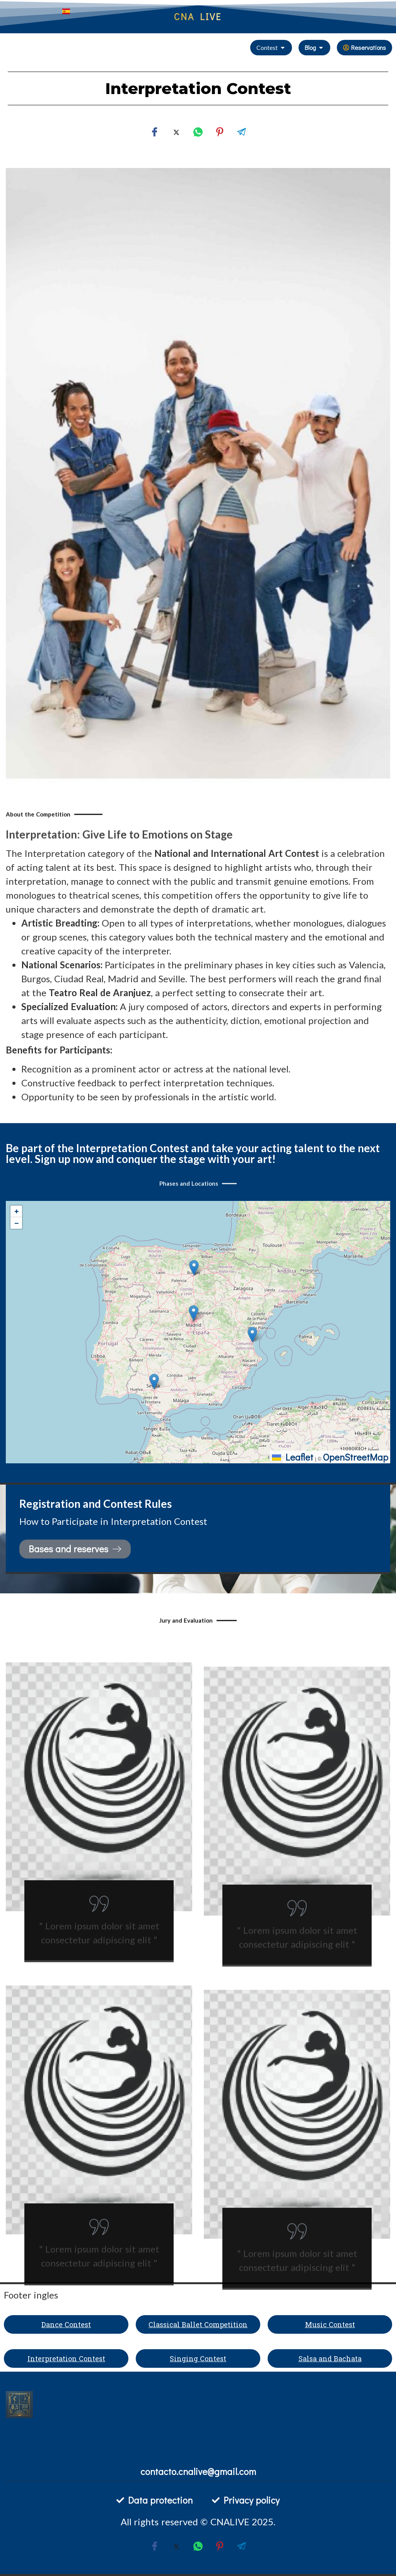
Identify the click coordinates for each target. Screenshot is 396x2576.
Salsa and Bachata (330, 2358)
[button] (193, 1313)
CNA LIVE (198, 16)
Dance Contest (66, 2324)
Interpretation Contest (66, 2358)
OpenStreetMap (355, 1457)
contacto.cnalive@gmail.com (198, 2471)
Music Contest (330, 2324)
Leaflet (292, 1457)
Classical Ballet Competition (198, 2324)
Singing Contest (198, 2358)
